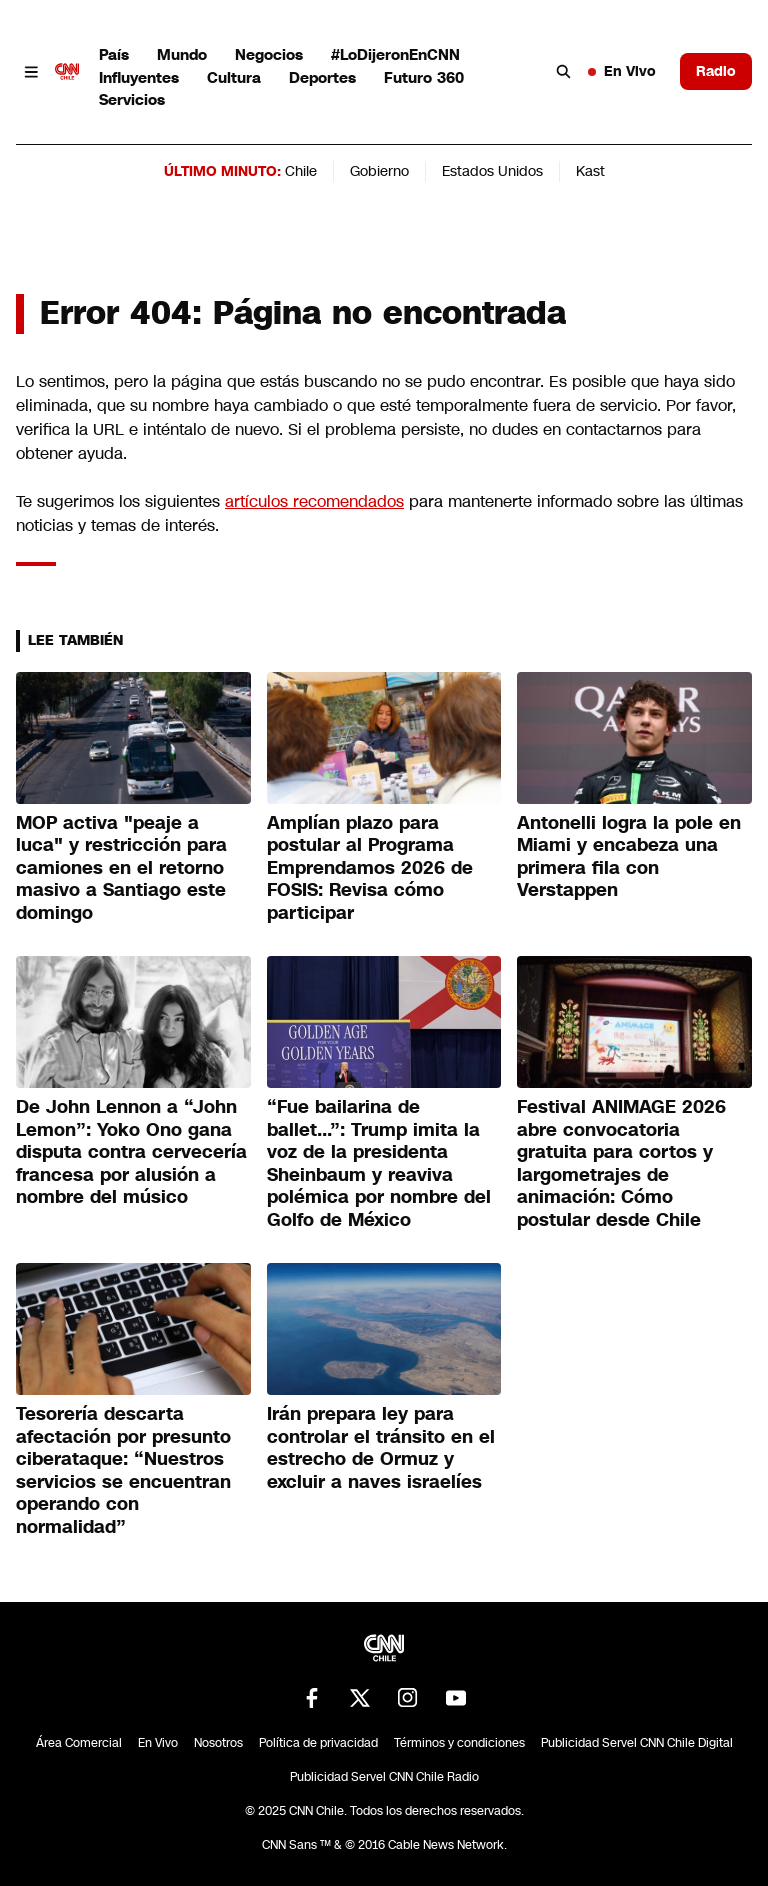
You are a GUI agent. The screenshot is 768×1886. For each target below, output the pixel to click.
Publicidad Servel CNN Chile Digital (637, 1743)
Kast (590, 171)
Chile (301, 171)
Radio (716, 71)
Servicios (132, 99)
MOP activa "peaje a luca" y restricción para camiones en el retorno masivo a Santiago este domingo (121, 868)
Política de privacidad (318, 1743)
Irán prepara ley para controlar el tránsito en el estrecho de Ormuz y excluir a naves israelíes (381, 1448)
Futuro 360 (424, 77)
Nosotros (218, 1743)
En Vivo (622, 71)
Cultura (234, 77)
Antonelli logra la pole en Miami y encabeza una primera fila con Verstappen (629, 857)
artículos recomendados (314, 501)
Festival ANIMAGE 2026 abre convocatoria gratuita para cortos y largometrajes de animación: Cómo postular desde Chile (621, 1163)
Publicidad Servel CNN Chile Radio (384, 1777)
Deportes (322, 77)
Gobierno (379, 171)
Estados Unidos (492, 171)
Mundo (182, 54)
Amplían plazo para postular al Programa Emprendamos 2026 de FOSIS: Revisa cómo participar (370, 868)
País (114, 54)
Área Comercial (79, 1743)
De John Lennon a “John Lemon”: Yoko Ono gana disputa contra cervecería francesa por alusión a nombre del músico (131, 1152)
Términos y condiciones (459, 1743)
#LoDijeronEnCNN (395, 54)
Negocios (269, 54)
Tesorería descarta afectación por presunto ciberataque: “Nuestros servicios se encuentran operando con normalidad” (123, 1470)
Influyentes (139, 77)
